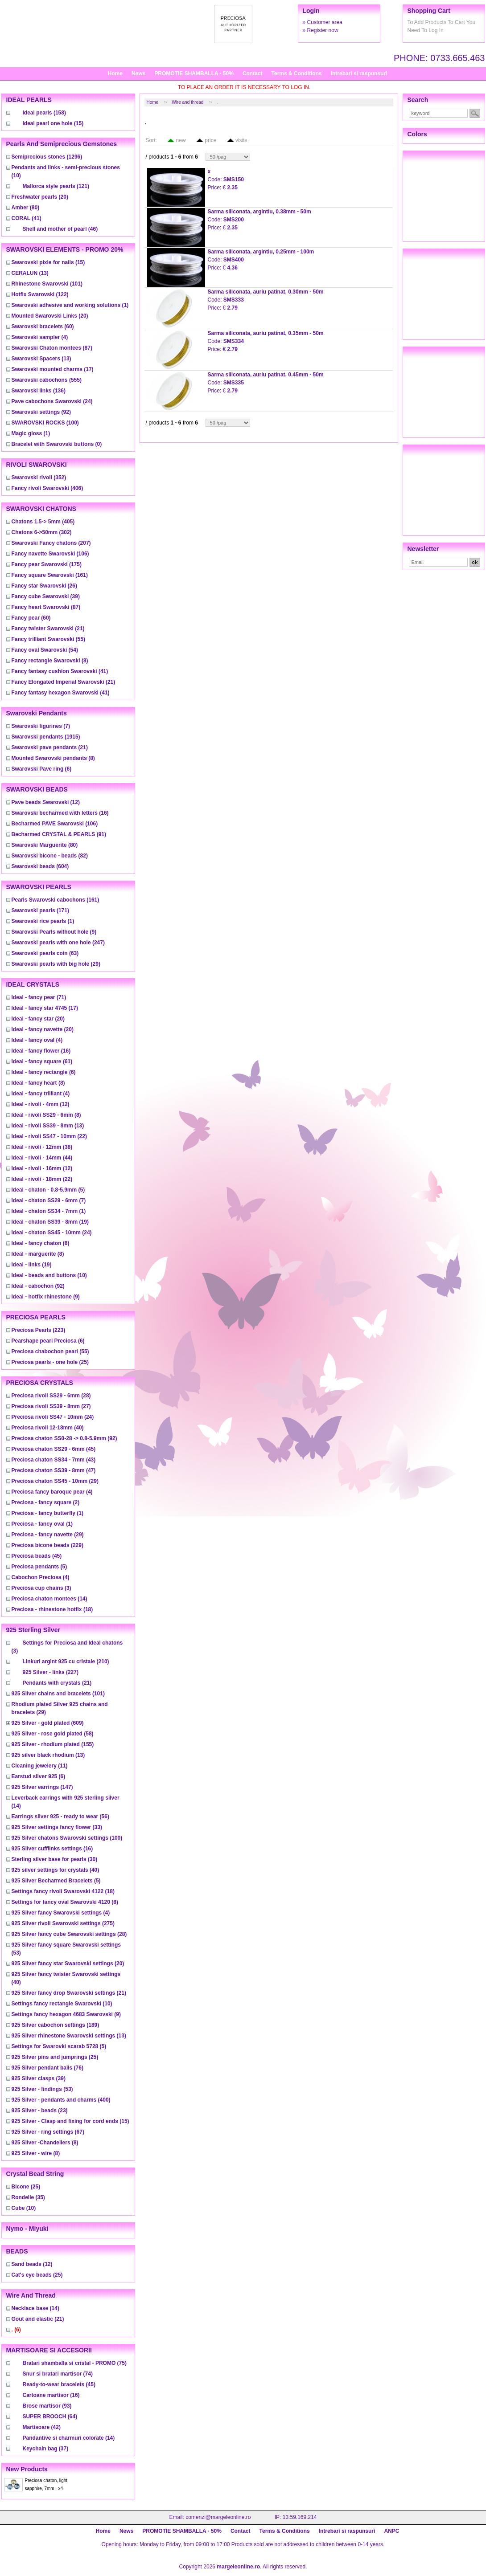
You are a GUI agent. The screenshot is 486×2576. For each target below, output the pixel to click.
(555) (47, 380)
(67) (48, 2132)
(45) (54, 1449)
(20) (40, 197)
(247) (58, 942)
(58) (53, 1734)
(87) (52, 348)
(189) (55, 2025)
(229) (47, 1545)
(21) (48, 628)
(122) (40, 294)
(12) (46, 802)
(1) (70, 305)
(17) (53, 369)
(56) (60, 1816)
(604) (40, 866)
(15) (53, 123)
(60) (43, 326)
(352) (39, 477)
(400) (61, 2100)
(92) (41, 412)
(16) (60, 813)
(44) (42, 1158)
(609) (48, 1723)
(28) (51, 1395)
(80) (26, 207)
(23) (40, 2110)
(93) (47, 2406)
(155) (53, 1744)
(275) (63, 1923)
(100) (45, 423)
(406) (47, 488)
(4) (40, 337)
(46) (60, 229)
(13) (30, 273)
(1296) (47, 157)
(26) (44, 586)
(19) (50, 1222)
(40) (48, 1428)
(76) (47, 2068)
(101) (47, 284)
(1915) (46, 737)
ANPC (391, 2531)
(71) (39, 997)
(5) (48, 1190)
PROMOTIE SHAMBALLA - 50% (194, 73)
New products (27, 2469)
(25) (50, 1362)
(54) (45, 650)
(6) (42, 769)
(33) (57, 1827)
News (138, 73)
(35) (28, 2197)
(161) (50, 575)
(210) (66, 1661)
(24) (52, 401)
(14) (49, 1599)
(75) (75, 2363)
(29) (56, 964)
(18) (52, 1609)
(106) (50, 554)
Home (115, 73)
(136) (39, 391)
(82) (50, 856)
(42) (42, 2427)
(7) (41, 726)
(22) (49, 1136)
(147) (42, 1787)
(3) (41, 1588)
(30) (55, 1859)
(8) (50, 660)
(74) (58, 2374)
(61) (42, 1061)
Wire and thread (187, 102)
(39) (46, 596)
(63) (45, 953)
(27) (51, 1406)
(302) (42, 532)
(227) (50, 1672)
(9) (54, 932)
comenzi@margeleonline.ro (218, 2517)
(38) (42, 1147)
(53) (42, 2089)
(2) (46, 1502)
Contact (253, 73)
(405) (43, 521)
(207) (51, 543)
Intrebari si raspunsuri (359, 73)
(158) (44, 113)
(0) (57, 444)
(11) (40, 1766)
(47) (54, 1470)
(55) (48, 639)
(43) (54, 1460)
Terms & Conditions (297, 73)
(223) (39, 1330)
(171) (40, 910)
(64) (50, 2416)
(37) (46, 2448)
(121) (56, 186)
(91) (59, 834)
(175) (47, 564)
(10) (49, 1275)
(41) (26, 218)
